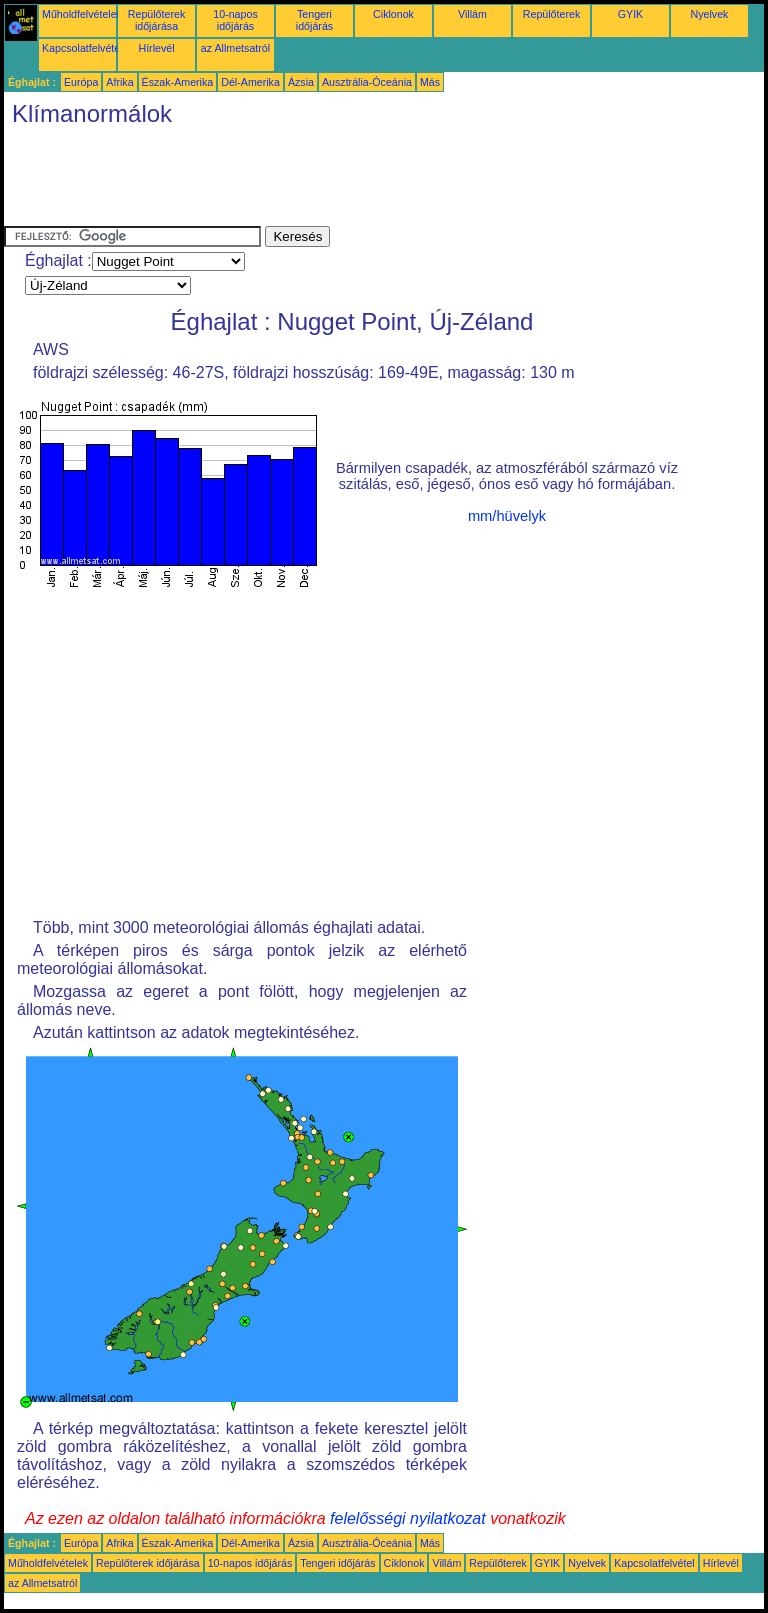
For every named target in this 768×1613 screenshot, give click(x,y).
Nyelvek (710, 14)
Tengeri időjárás (314, 20)
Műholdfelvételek (82, 14)
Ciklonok (393, 14)
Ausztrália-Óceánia (367, 82)
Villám (472, 14)
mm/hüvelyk (507, 516)
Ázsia (301, 82)
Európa (81, 82)
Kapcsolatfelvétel (82, 48)
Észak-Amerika (178, 82)
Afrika (119, 82)
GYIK (630, 14)
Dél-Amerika (250, 82)
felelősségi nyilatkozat (408, 1518)
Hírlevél (156, 48)
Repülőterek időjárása (156, 20)
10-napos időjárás (235, 20)
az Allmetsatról (235, 48)
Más (430, 82)
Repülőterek (551, 14)
